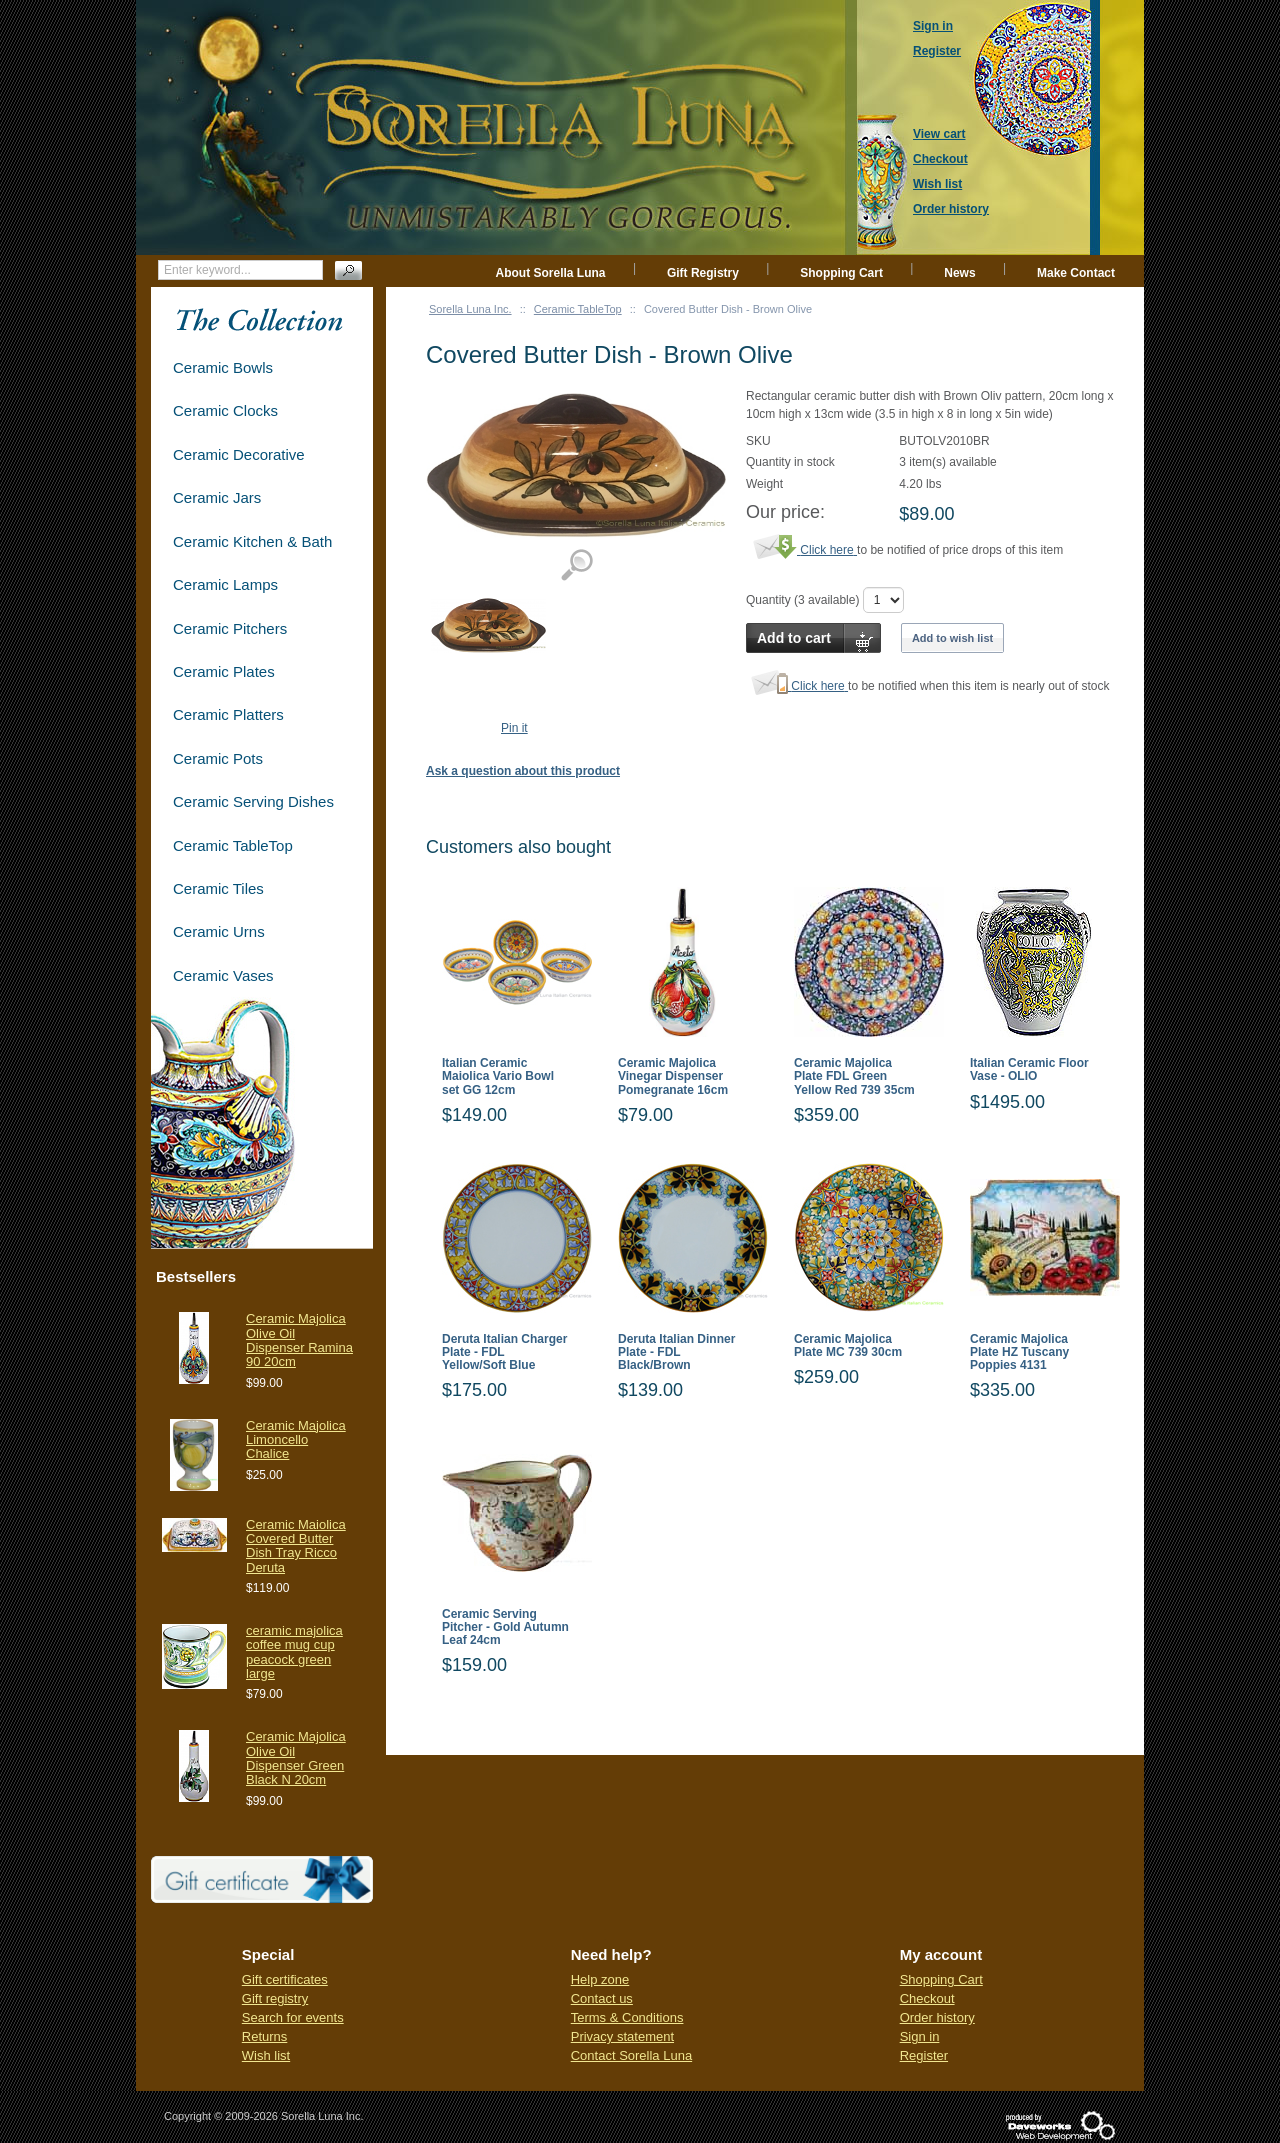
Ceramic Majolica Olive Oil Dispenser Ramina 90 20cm (299, 1340)
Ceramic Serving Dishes (253, 801)
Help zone (600, 1979)
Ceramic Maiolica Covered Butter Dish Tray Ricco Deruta (296, 1546)
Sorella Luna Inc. (470, 309)
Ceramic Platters (228, 714)
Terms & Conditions (627, 2017)
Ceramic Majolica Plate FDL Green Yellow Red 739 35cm (854, 1076)
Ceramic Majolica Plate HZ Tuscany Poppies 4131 (1019, 1352)
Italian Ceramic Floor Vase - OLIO (1029, 1070)
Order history (937, 2017)
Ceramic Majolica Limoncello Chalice (296, 1440)
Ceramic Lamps (225, 584)
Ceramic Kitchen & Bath (252, 541)
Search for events (293, 2017)
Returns (265, 2036)
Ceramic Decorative (239, 454)
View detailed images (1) (576, 565)
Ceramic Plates (224, 671)
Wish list (266, 2055)
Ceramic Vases (223, 975)
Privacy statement (622, 2036)
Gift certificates (285, 1979)
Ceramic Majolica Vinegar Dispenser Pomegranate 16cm (673, 1076)
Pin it (514, 728)
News (959, 273)
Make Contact (1076, 273)
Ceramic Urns (219, 931)
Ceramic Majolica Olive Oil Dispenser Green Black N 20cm (296, 1758)
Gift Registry (703, 273)
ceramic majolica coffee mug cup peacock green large (294, 1652)
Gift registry (275, 1998)
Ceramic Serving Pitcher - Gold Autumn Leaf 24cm (505, 1627)
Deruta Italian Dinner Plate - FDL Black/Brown (676, 1352)
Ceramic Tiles (218, 888)
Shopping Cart (841, 273)
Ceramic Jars (217, 497)
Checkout (927, 1998)
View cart (939, 134)
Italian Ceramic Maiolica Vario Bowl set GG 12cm (498, 1076)
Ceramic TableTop (578, 309)
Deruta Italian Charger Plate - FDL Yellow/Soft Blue (504, 1352)
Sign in (920, 2036)
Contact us (602, 1998)
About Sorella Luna (551, 273)
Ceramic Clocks (225, 410)
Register (924, 2055)
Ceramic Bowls (223, 367)
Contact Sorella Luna (631, 2055)
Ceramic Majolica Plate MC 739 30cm (848, 1346)
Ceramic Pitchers (230, 628)
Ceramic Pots (218, 758)
